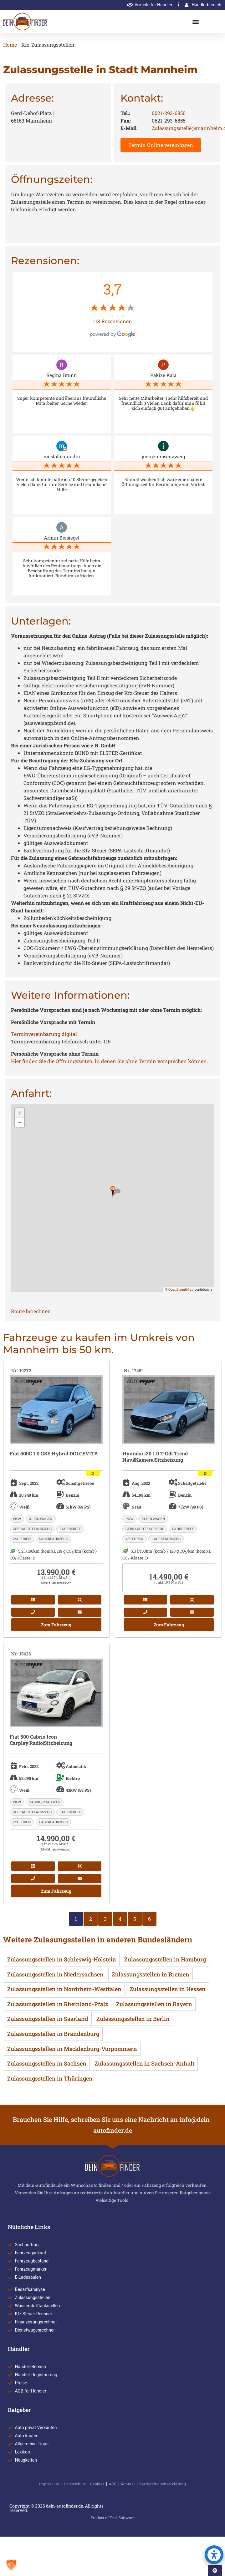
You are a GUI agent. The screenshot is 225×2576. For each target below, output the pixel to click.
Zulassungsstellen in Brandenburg (53, 2033)
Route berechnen (31, 1311)
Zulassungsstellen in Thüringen (50, 2078)
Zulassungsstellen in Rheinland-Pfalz (57, 2004)
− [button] (20, 1122)
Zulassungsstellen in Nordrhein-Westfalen (64, 1989)
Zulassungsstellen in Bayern (154, 2004)
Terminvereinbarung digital (44, 1034)
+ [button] (20, 1112)
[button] (196, 22)
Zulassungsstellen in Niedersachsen (55, 1974)
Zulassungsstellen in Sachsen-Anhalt (144, 2063)
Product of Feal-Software (113, 2517)
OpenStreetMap (180, 1289)
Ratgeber (19, 2409)
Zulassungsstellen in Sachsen (46, 2063)
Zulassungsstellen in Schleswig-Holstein (61, 1959)
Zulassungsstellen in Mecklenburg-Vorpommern (72, 2048)
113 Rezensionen (112, 321)
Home (10, 44)
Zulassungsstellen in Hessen (168, 1989)
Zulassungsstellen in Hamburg (165, 1959)
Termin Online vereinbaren (160, 145)
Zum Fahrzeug (56, 1625)
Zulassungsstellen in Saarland (47, 2018)
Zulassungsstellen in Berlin (133, 2018)
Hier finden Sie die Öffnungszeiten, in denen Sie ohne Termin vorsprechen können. (109, 1061)
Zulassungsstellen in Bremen (150, 1974)
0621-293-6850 (169, 113)
